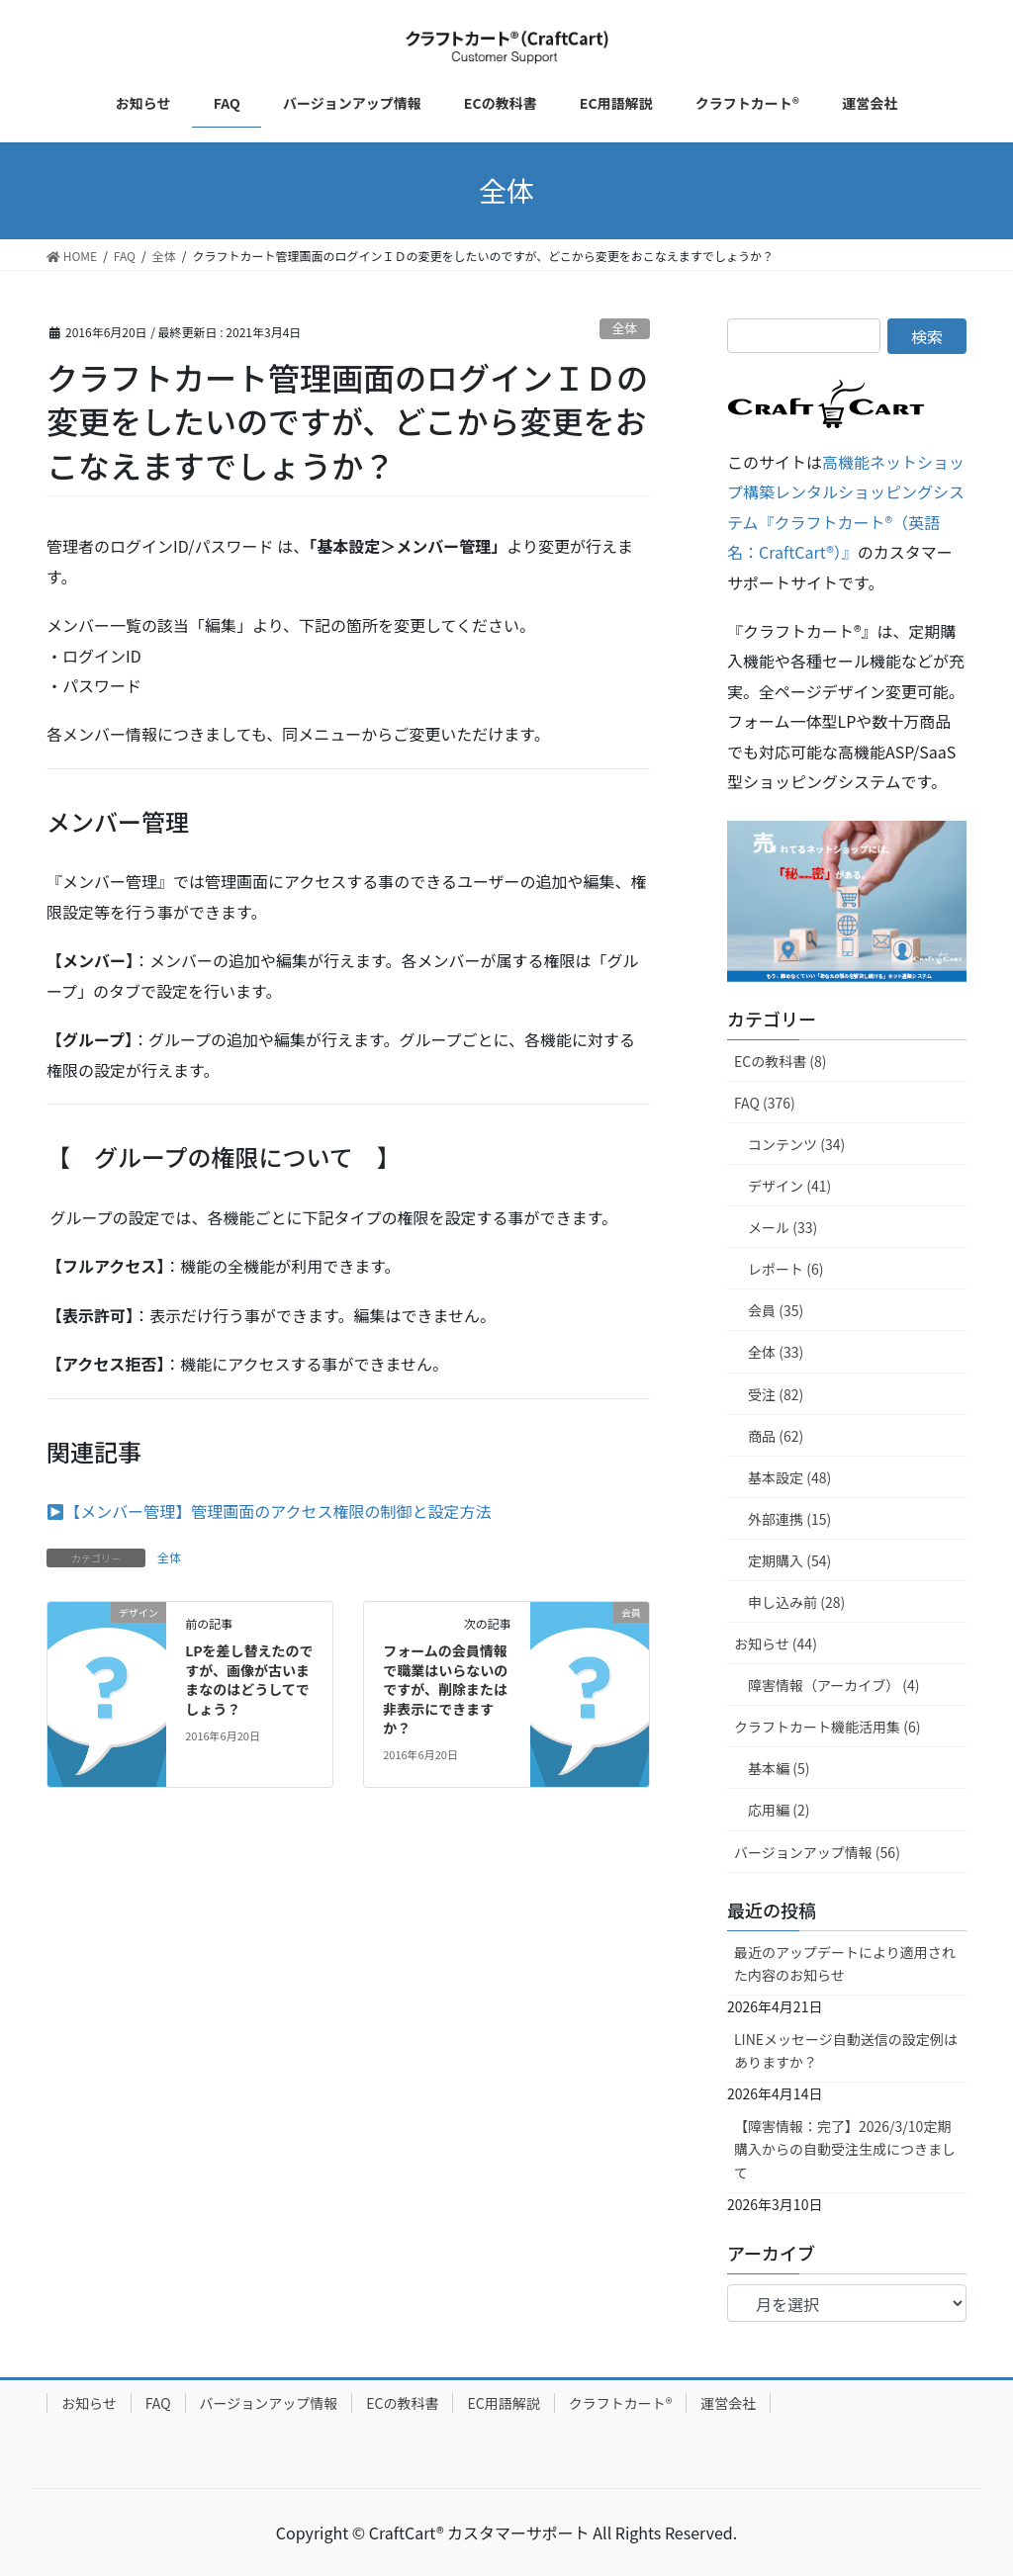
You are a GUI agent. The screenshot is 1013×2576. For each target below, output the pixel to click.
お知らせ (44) (775, 1643)
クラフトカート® (621, 2403)
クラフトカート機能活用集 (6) (827, 1726)
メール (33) (782, 1227)
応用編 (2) (778, 1810)
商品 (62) (775, 1436)
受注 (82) (775, 1394)
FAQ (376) (764, 1102)
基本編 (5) (778, 1768)
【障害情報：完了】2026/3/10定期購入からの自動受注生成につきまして (845, 2148)
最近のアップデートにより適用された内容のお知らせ (845, 1963)
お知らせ (89, 2403)
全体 (625, 327)
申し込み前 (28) (796, 1602)
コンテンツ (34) (796, 1144)
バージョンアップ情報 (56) (817, 1852)
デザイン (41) (789, 1186)
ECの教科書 (402, 2403)
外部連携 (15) (789, 1519)
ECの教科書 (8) (780, 1061)
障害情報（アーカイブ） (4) (834, 1685)
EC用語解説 (503, 2403)
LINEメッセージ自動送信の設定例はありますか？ (846, 2050)
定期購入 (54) (789, 1560)
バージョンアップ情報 (269, 2403)
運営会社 (728, 2403)
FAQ (158, 2403)
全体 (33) (775, 1352)
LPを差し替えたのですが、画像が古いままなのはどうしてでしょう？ (249, 1680)
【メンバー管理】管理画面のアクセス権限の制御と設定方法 (277, 1511)
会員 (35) (775, 1310)
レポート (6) (785, 1269)
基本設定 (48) (789, 1477)
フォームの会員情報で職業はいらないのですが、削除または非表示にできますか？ (445, 1689)
